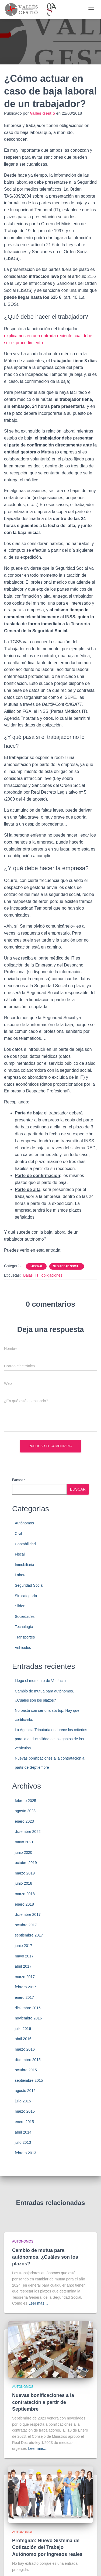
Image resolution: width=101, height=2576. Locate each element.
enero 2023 (24, 1821)
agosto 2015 (25, 2090)
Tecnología (24, 1627)
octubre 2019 (26, 1863)
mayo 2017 (24, 1956)
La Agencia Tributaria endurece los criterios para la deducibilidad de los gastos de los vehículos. (51, 1739)
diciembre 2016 (28, 2008)
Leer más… (38, 2303)
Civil (18, 1533)
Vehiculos (23, 1647)
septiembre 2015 (29, 2080)
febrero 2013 (25, 2153)
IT (37, 1275)
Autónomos (24, 1523)
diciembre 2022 (28, 1831)
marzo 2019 (25, 1873)
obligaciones (51, 1275)
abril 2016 (23, 2039)
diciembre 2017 (28, 1914)
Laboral (36, 1266)
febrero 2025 (25, 1801)
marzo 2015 (25, 2111)
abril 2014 (23, 2132)
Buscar (18, 1480)
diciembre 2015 (28, 2060)
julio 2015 (23, 2101)
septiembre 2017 (29, 1935)
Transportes (25, 1637)
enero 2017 (24, 1997)
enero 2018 (24, 1904)
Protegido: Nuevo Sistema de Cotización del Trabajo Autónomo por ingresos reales (47, 2547)
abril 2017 (23, 1966)
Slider (20, 1606)
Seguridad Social (66, 1266)
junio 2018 (23, 1883)
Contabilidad (25, 1544)
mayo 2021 (24, 1842)
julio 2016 (23, 2028)
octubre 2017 (26, 1925)
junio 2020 (23, 1852)
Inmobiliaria (24, 1565)
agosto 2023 (25, 1811)
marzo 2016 (25, 2049)
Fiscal (20, 1554)
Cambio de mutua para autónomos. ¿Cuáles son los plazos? (45, 2257)
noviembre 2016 (28, 2018)
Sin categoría (26, 1596)
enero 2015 (24, 2122)
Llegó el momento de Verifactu (40, 1680)
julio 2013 (23, 2142)
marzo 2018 (25, 1894)
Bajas (28, 1275)
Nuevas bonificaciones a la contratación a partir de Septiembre (43, 2402)
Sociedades (24, 1616)
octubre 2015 (26, 2070)
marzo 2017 (25, 1977)
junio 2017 (23, 1945)
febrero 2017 (25, 1987)
